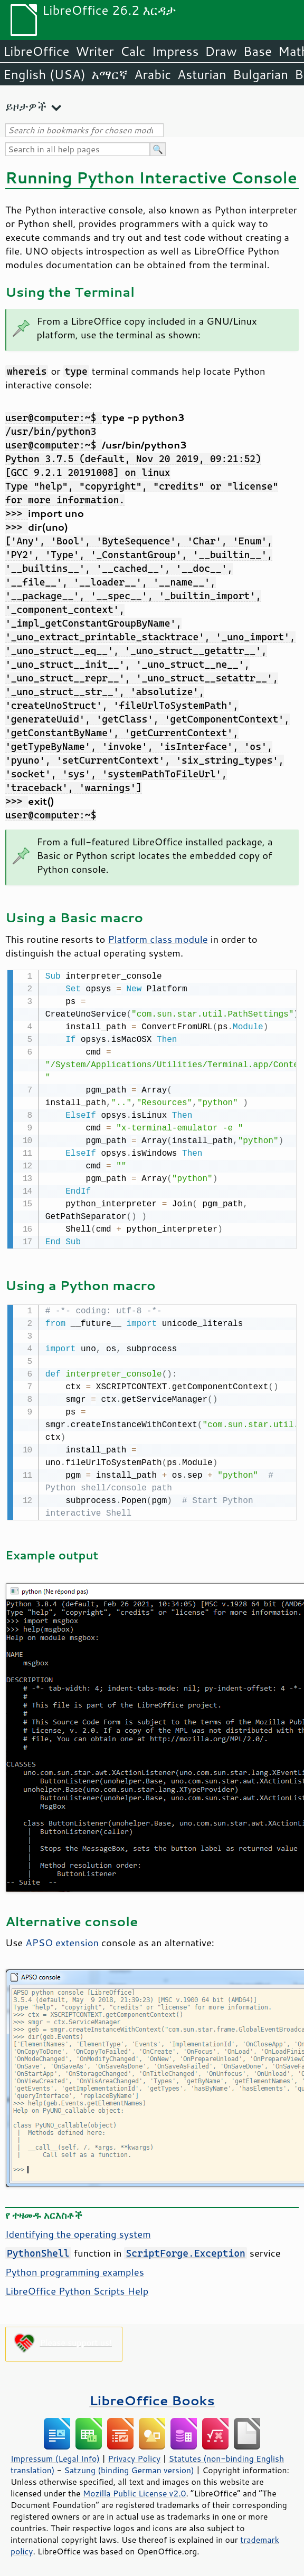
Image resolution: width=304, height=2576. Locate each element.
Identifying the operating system (78, 2232)
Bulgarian (260, 74)
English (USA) (44, 74)
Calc (133, 51)
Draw (220, 51)
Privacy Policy (134, 2456)
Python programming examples (74, 2270)
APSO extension (62, 1940)
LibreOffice (36, 51)
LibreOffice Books (152, 2398)
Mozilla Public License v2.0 (134, 2491)
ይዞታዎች (25, 106)
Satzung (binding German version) (129, 2468)
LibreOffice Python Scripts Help (76, 2289)
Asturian (201, 74)
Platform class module (157, 939)
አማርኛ (110, 74)
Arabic (152, 74)
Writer (94, 51)
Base (257, 51)
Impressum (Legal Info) (55, 2456)
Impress (175, 51)
